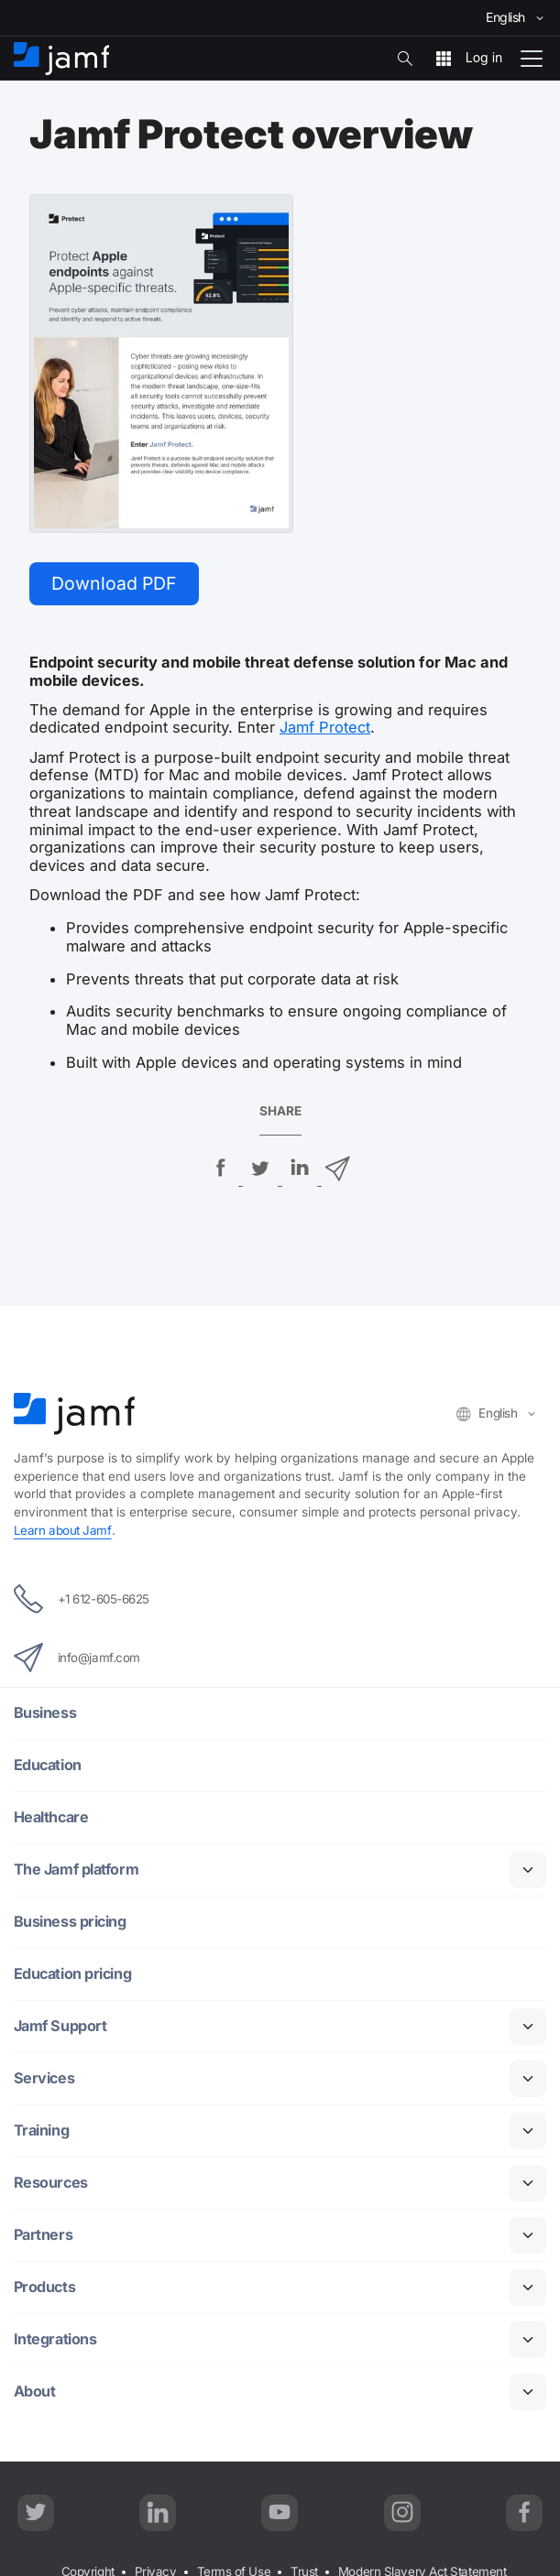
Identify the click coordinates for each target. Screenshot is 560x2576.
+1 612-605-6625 (83, 1599)
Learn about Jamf (63, 1531)
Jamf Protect (325, 729)
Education (48, 1766)
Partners (44, 2235)
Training (42, 2131)
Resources (51, 2183)
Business (45, 1714)
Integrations (56, 2340)
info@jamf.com (77, 1658)
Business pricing (70, 1922)
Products (45, 2288)
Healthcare (53, 1818)
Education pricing (74, 1975)
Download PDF (115, 583)
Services (44, 2079)
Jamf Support (62, 2027)
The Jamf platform (78, 1870)
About (35, 2392)
